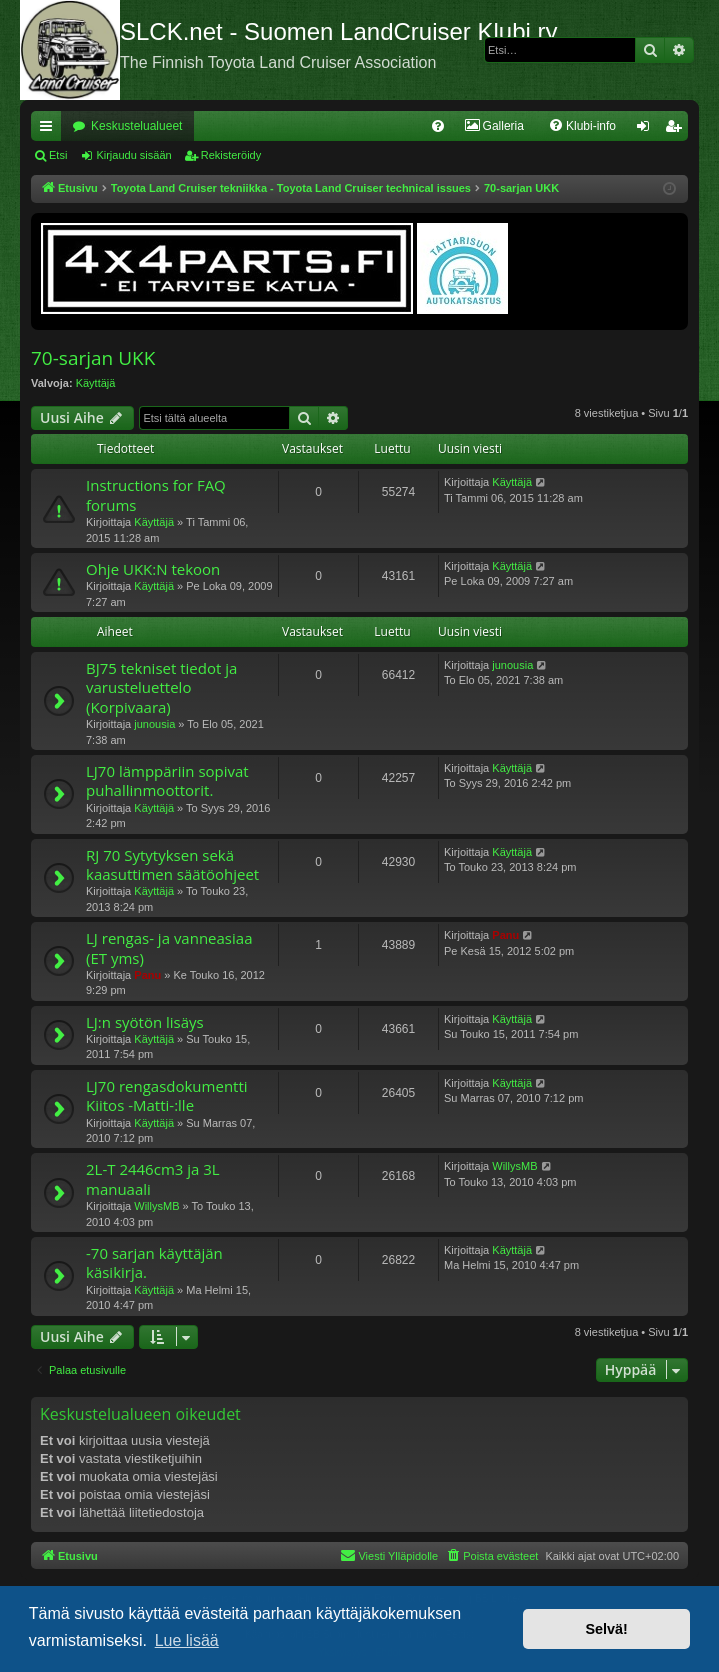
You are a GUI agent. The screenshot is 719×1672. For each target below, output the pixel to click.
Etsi (58, 155)
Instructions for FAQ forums (156, 494)
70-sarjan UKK (93, 358)
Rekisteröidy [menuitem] (677, 130)
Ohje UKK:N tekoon (153, 569)
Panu (147, 975)
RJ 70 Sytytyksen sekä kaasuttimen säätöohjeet (172, 864)
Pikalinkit (50, 130)
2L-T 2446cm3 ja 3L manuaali (153, 1178)
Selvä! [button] (606, 1629)
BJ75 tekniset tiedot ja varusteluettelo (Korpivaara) (161, 687)
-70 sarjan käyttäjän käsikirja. (154, 1262)
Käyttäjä (96, 383)
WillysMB (156, 1206)
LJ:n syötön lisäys (145, 1022)
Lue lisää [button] (187, 1640)
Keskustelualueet (136, 126)
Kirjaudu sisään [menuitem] (647, 130)
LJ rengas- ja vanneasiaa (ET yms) (169, 947)
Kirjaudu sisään (133, 155)
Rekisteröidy (231, 155)
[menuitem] (438, 126)
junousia (154, 724)
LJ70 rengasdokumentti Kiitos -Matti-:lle (167, 1095)
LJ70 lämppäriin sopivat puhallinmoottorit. (167, 780)
